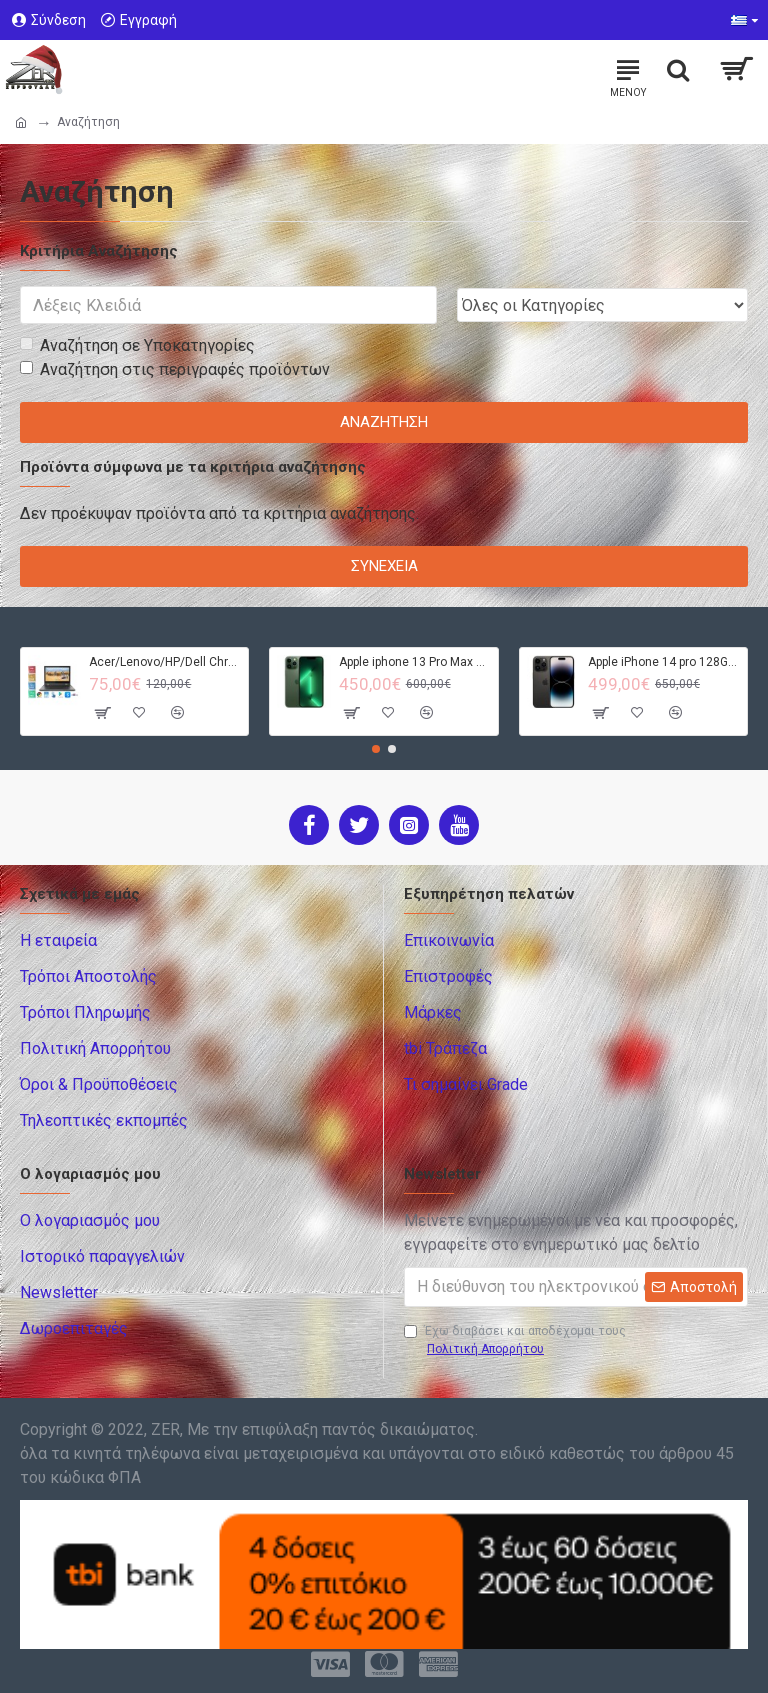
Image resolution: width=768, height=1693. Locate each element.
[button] (376, 749)
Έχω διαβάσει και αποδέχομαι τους (515, 1341)
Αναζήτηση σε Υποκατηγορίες (137, 345)
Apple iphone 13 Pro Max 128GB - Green (415, 662)
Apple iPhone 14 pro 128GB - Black (664, 662)
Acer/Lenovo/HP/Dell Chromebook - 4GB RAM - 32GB (165, 662)
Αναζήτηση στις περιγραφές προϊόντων (175, 369)
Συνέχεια (384, 566)
